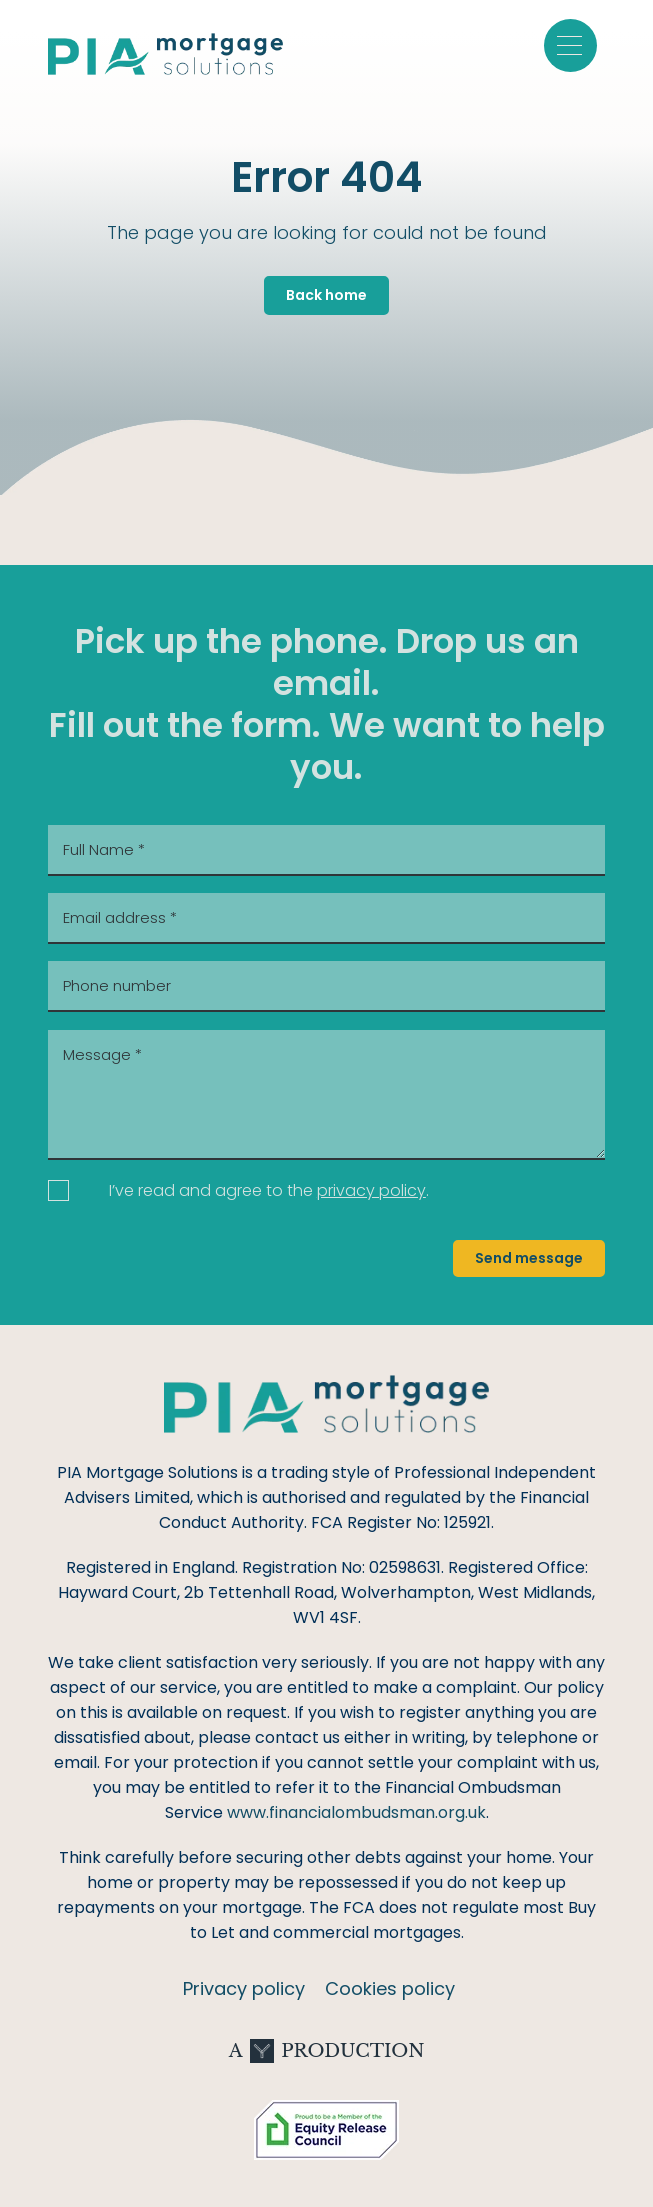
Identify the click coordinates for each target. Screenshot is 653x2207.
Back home (326, 295)
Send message (529, 1258)
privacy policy (371, 1190)
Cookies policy (390, 1988)
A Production (327, 2051)
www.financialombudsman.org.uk (356, 1812)
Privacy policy (244, 1988)
